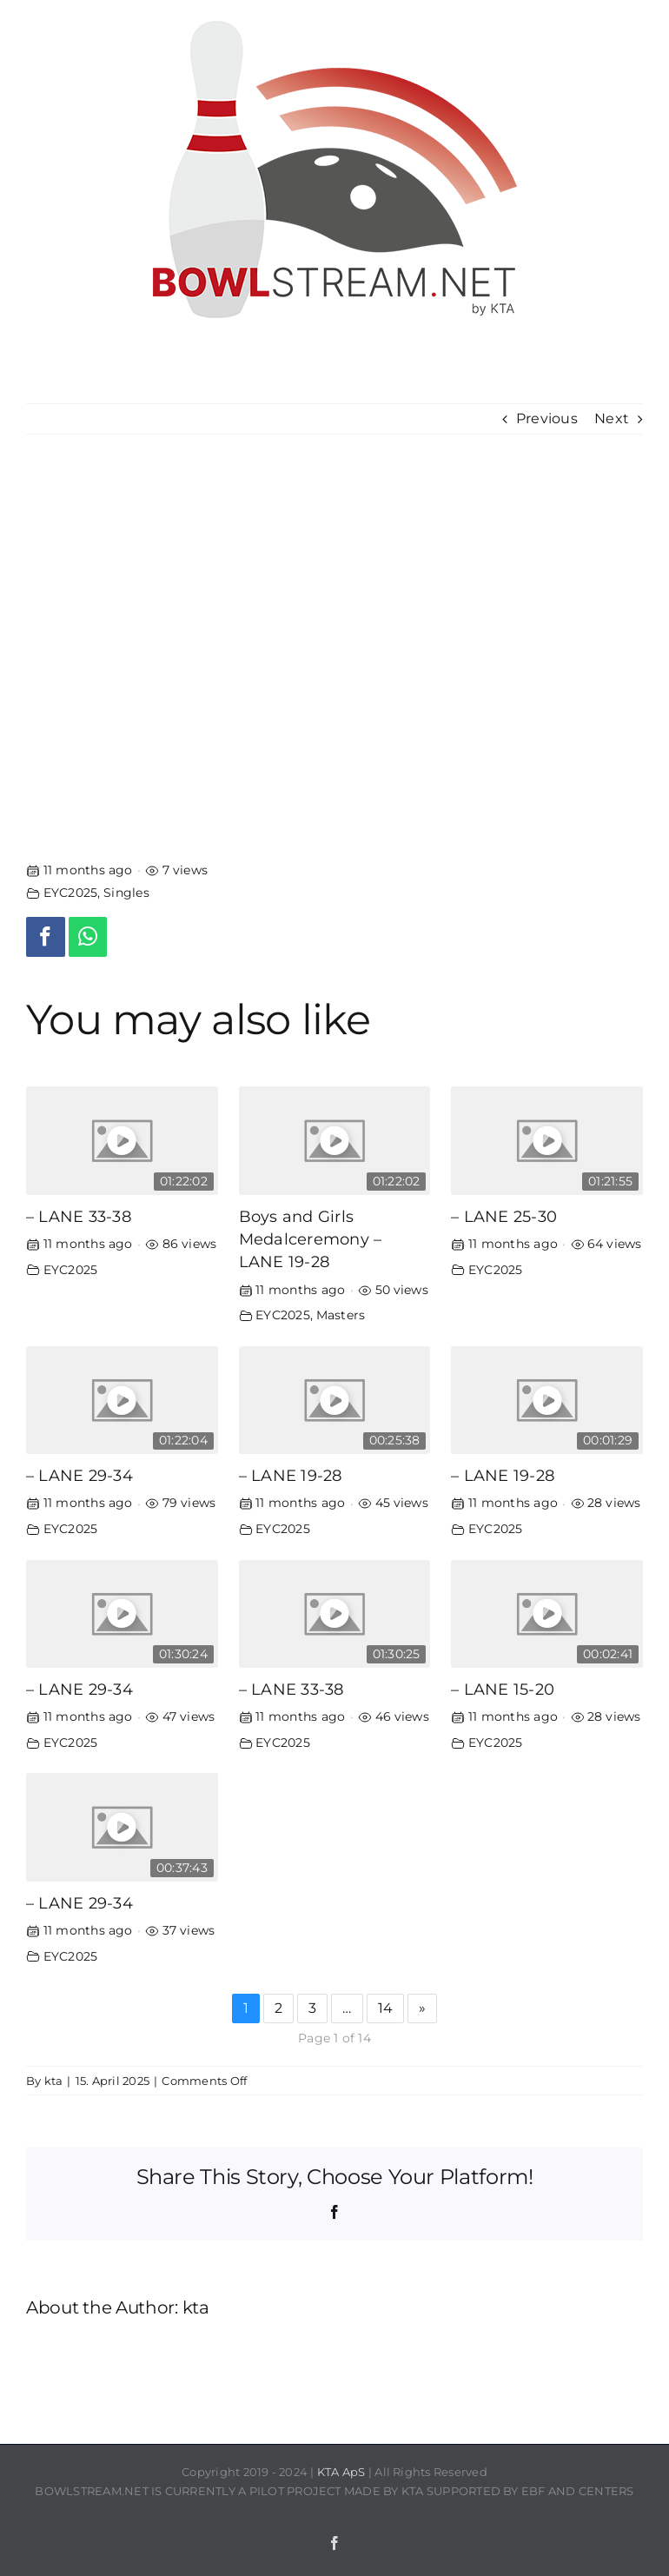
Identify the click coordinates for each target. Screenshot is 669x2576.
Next (611, 418)
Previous (547, 418)
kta (53, 2081)
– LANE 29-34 (79, 1475)
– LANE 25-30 (504, 1216)
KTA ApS (341, 2472)
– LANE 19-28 (290, 1475)
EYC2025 (70, 892)
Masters (341, 1315)
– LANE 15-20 (502, 1689)
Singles (126, 892)
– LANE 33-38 (78, 1216)
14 (385, 2008)
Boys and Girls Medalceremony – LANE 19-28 (310, 1239)
